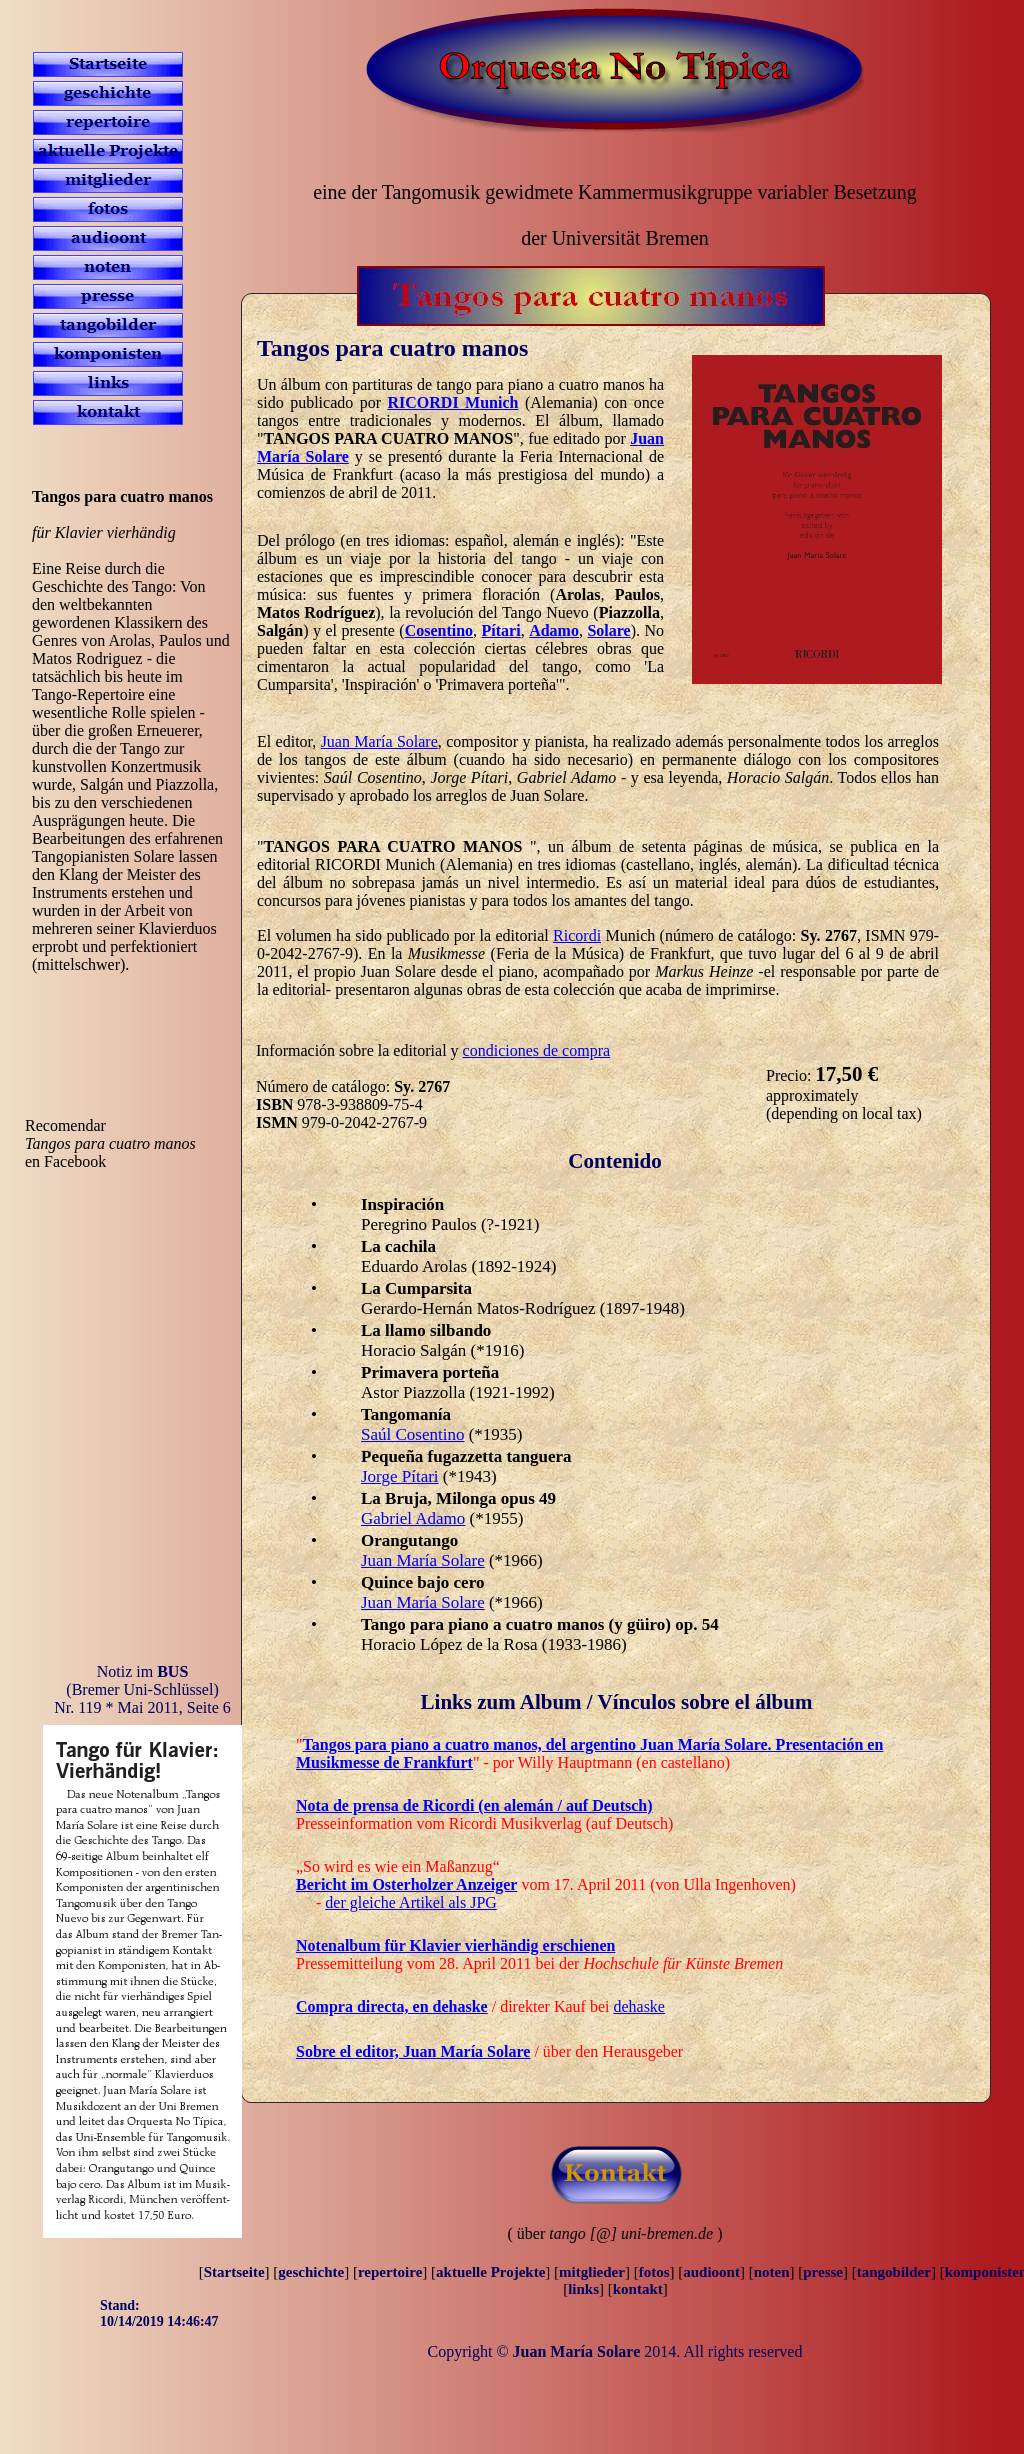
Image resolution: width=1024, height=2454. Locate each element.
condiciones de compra (537, 1050)
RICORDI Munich (453, 402)
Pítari (501, 630)
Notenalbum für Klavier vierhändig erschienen (455, 1945)
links (583, 2289)
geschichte (311, 2272)
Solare (608, 630)
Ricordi (577, 935)
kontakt (638, 2289)
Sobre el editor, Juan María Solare (413, 2051)
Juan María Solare (379, 741)
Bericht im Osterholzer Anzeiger (406, 1884)
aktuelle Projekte (490, 2272)
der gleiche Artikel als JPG (411, 1902)
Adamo (554, 630)
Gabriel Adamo (413, 1518)
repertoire (390, 2272)
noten (772, 2272)
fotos (654, 2272)
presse (823, 2272)
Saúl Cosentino (412, 1434)
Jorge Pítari (400, 1476)
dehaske (639, 2006)
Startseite (234, 2272)
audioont (711, 2272)
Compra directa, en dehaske (392, 2006)
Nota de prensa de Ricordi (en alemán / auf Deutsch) (474, 1805)
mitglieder (592, 2272)
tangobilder (894, 2272)
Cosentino (439, 630)
